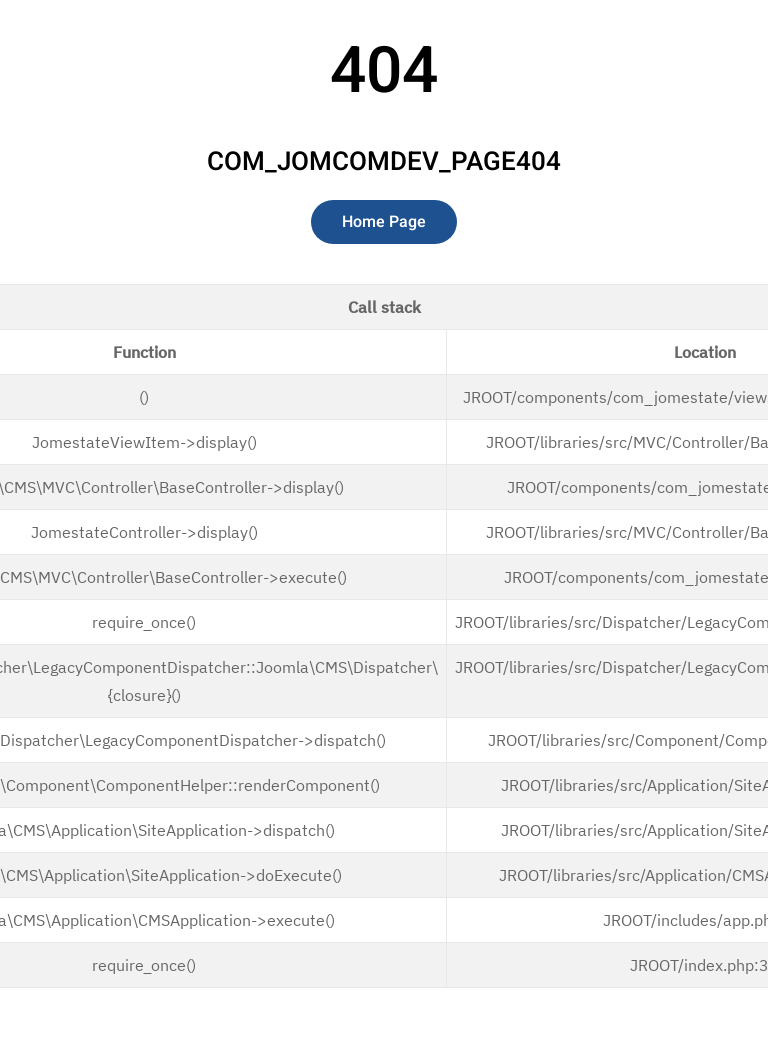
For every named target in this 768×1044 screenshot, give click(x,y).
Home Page (384, 222)
